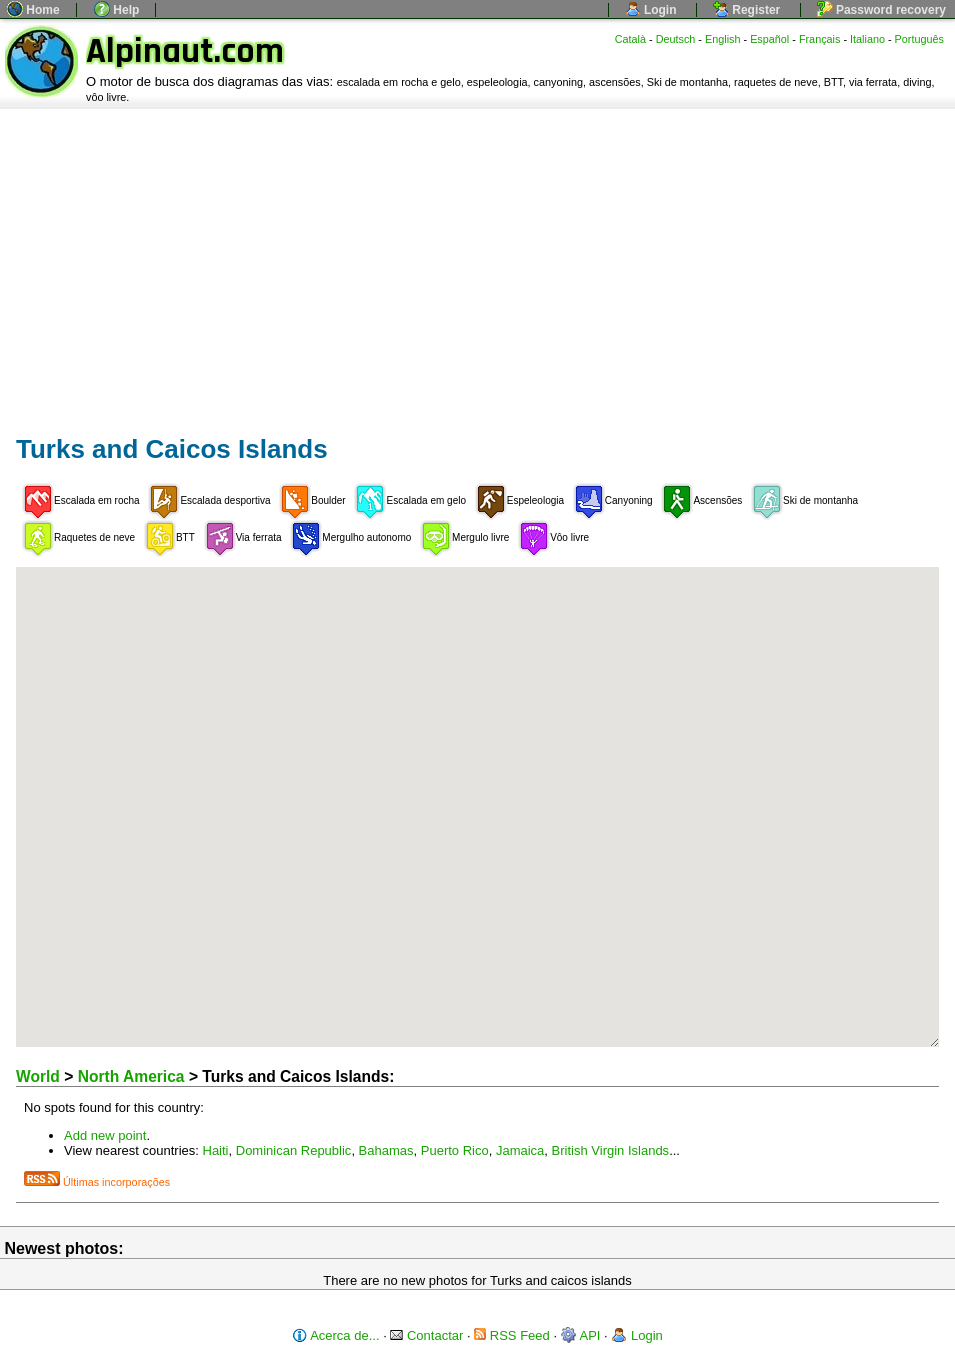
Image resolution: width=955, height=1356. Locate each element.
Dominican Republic (294, 1150)
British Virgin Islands (611, 1150)
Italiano (867, 39)
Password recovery (881, 10)
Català (630, 39)
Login (651, 10)
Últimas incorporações (97, 1182)
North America (131, 1076)
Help (116, 10)
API (581, 1335)
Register (746, 10)
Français (820, 39)
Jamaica (520, 1150)
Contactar (426, 1335)
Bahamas (386, 1150)
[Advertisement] (477, 259)
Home (33, 10)
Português (919, 39)
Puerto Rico (455, 1150)
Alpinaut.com (185, 51)
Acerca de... (335, 1335)
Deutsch (676, 39)
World (38, 1076)
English (723, 39)
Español (769, 39)
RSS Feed (512, 1335)
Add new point (105, 1135)
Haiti (216, 1150)
